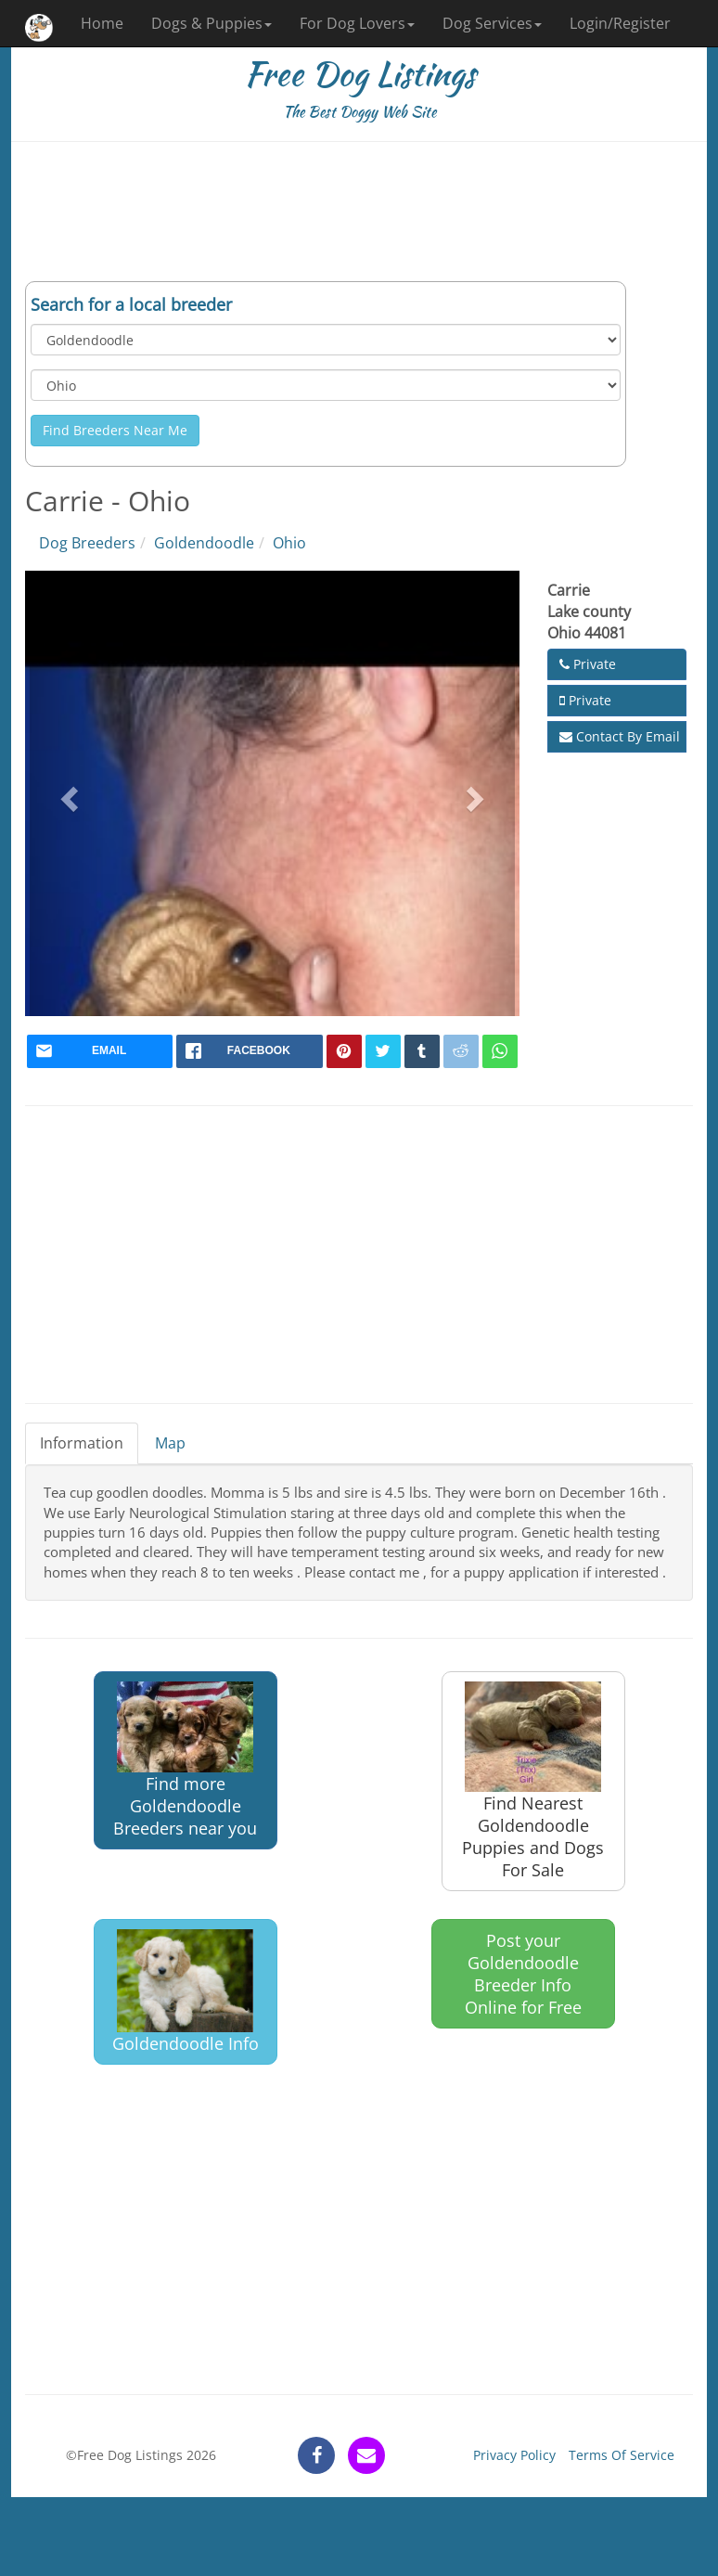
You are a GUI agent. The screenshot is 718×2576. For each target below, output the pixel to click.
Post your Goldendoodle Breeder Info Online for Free (523, 1973)
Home (102, 23)
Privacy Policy (514, 2455)
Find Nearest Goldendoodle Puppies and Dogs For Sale (533, 1781)
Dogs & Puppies (211, 23)
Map (170, 1443)
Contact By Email (619, 736)
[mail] (100, 1051)
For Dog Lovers (357, 23)
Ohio (289, 543)
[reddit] (461, 1051)
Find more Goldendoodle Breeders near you (185, 1760)
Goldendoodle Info (185, 1991)
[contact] (366, 2455)
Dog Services (492, 23)
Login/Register (620, 23)
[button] (67, 793)
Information (81, 1443)
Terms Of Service (621, 2455)
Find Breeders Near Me (115, 430)
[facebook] (249, 1051)
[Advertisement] (359, 211)
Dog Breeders (87, 543)
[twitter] (383, 1051)
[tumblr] (422, 1051)
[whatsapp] (500, 1051)
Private (587, 664)
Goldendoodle (204, 543)
